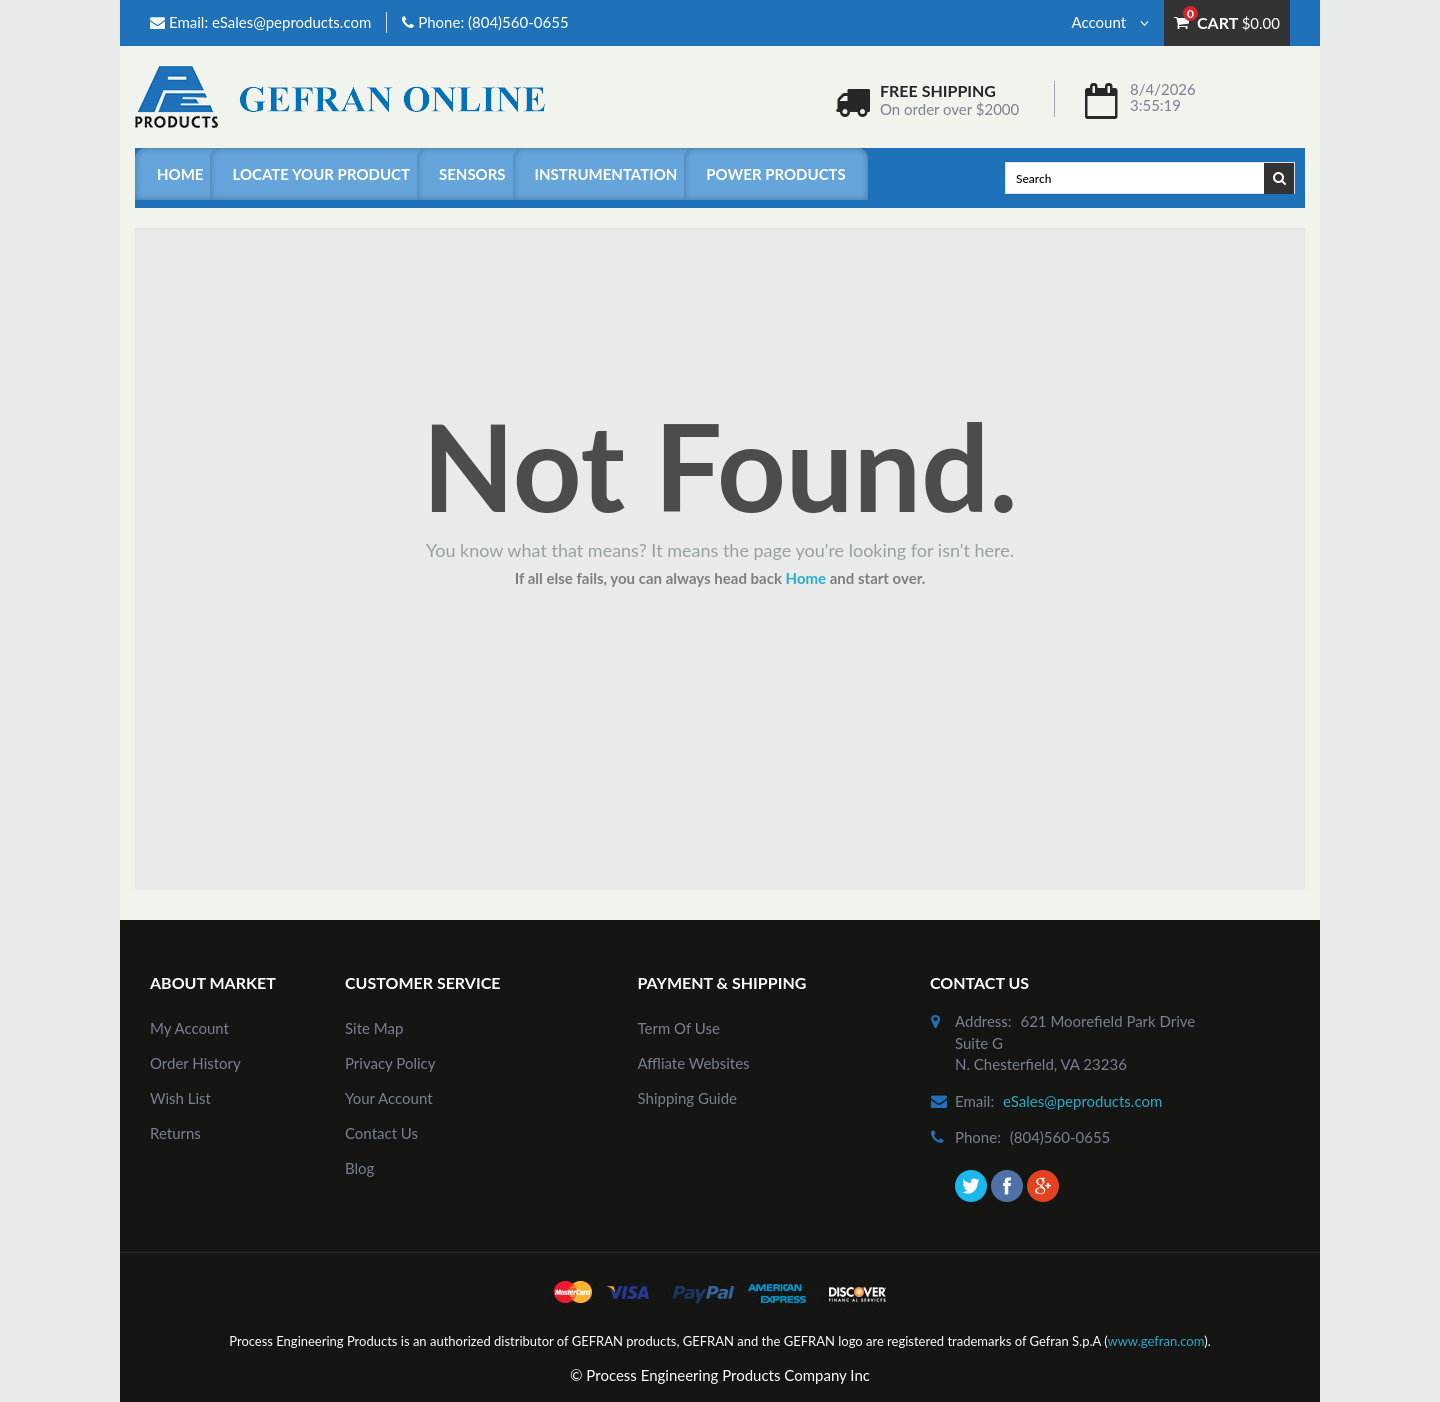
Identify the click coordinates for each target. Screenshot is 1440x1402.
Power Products (775, 174)
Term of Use (679, 1028)
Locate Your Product (320, 174)
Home (180, 174)
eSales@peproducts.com (291, 22)
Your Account (389, 1098)
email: (974, 1101)
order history (195, 1063)
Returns (175, 1133)
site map (374, 1028)
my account (189, 1028)
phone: (978, 1137)
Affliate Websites (694, 1063)
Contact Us (381, 1133)
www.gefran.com (1155, 1341)
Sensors (472, 174)
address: (983, 1021)
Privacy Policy (390, 1063)
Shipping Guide (688, 1098)
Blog (359, 1168)
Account (1110, 22)
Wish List (180, 1098)
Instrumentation (606, 174)
